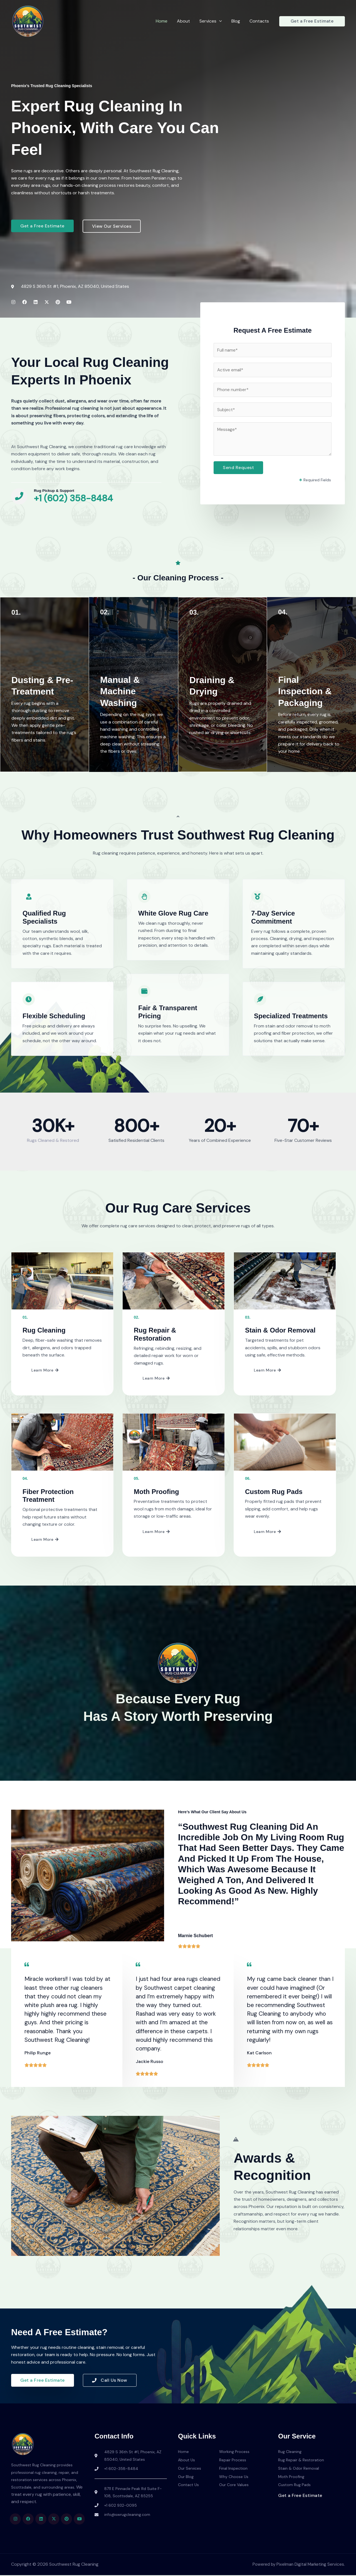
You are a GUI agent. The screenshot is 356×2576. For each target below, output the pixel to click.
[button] (220, 21)
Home (164, 21)
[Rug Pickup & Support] (19, 497)
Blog (236, 21)
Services (212, 21)
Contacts (259, 21)
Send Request (238, 469)
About (185, 21)
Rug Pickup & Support (55, 491)
